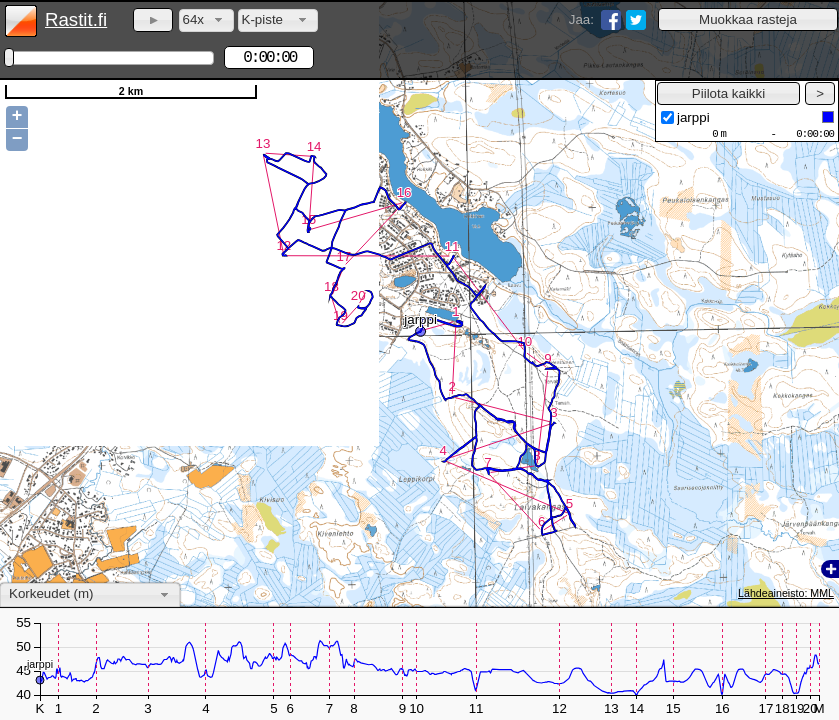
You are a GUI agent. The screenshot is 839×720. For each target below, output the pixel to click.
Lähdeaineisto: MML (786, 593)
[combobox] (206, 20)
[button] (748, 19)
